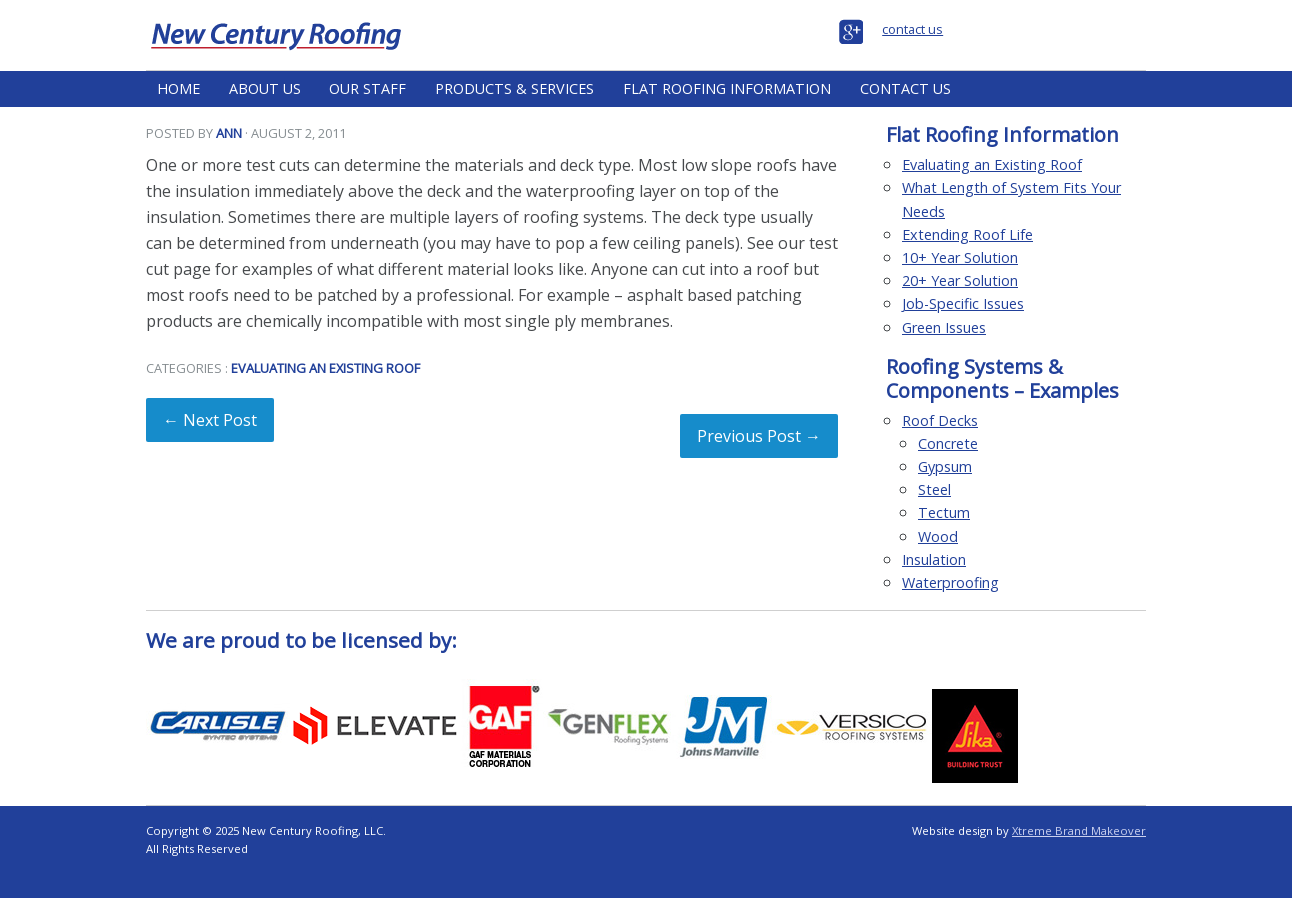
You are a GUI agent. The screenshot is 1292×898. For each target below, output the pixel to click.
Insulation (934, 559)
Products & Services (514, 88)
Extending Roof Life (967, 234)
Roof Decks (940, 420)
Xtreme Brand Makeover (1079, 830)
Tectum (944, 512)
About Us (265, 88)
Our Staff (367, 88)
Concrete (948, 443)
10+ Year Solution (960, 257)
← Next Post (210, 420)
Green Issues (944, 327)
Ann (229, 133)
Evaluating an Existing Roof (325, 368)
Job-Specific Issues (963, 303)
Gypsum (945, 466)
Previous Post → (759, 436)
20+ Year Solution (960, 280)
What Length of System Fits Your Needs (1011, 199)
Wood (938, 536)
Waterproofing (950, 582)
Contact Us (905, 88)
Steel (934, 489)
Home (178, 88)
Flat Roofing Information (727, 88)
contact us (912, 29)
